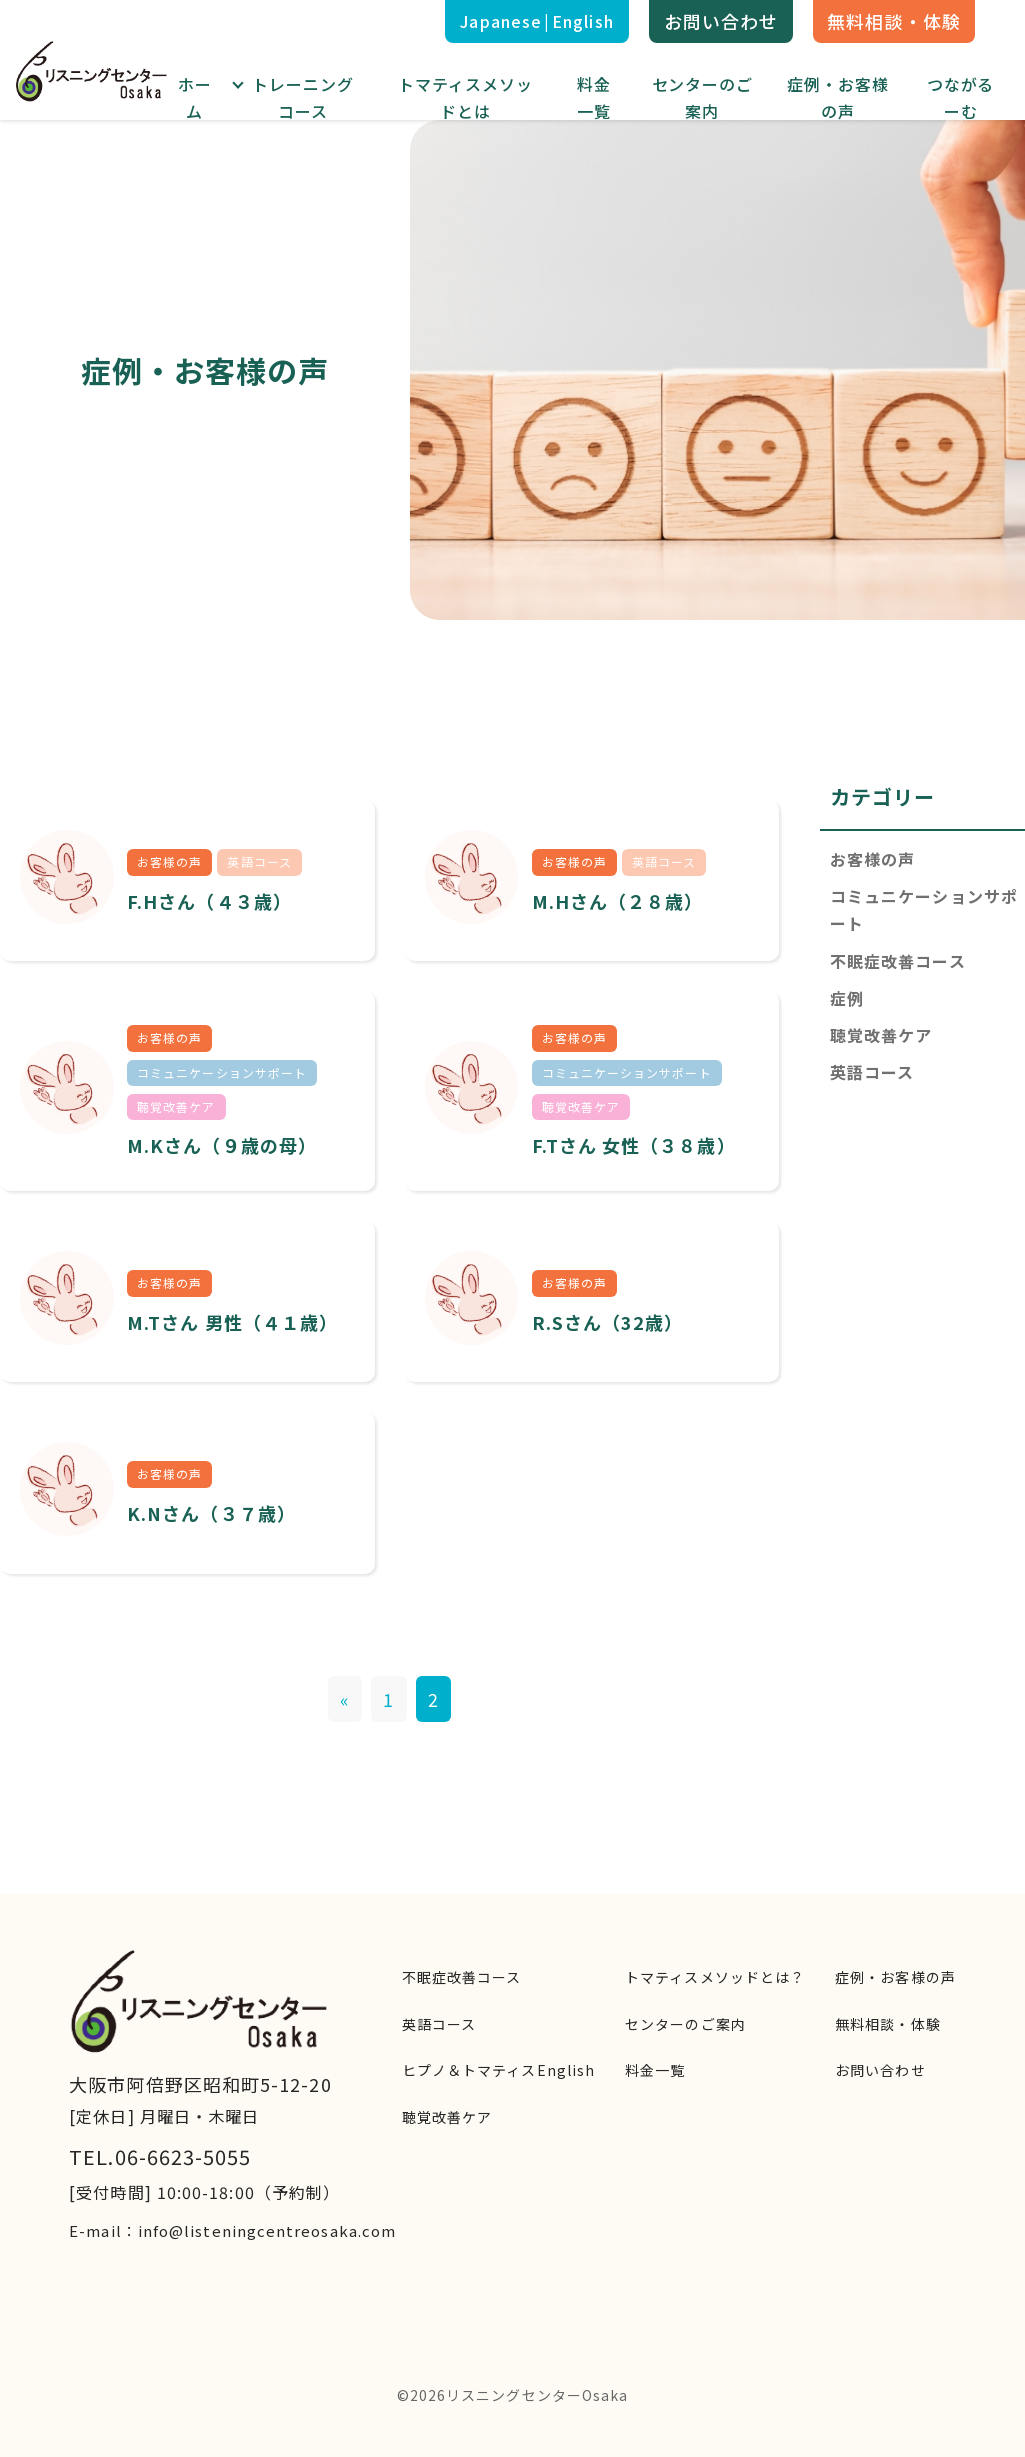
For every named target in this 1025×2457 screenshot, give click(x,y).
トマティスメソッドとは (465, 97)
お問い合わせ (721, 21)
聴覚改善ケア (881, 1035)
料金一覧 (594, 97)
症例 (847, 998)
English (583, 21)
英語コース (872, 1072)
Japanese (501, 21)
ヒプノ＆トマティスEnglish (498, 2070)
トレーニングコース (303, 97)
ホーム (195, 97)
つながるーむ (961, 97)
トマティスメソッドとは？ (715, 1977)
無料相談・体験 (894, 21)
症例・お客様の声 (838, 97)
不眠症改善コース (898, 961)
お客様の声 (872, 859)
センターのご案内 (703, 97)
